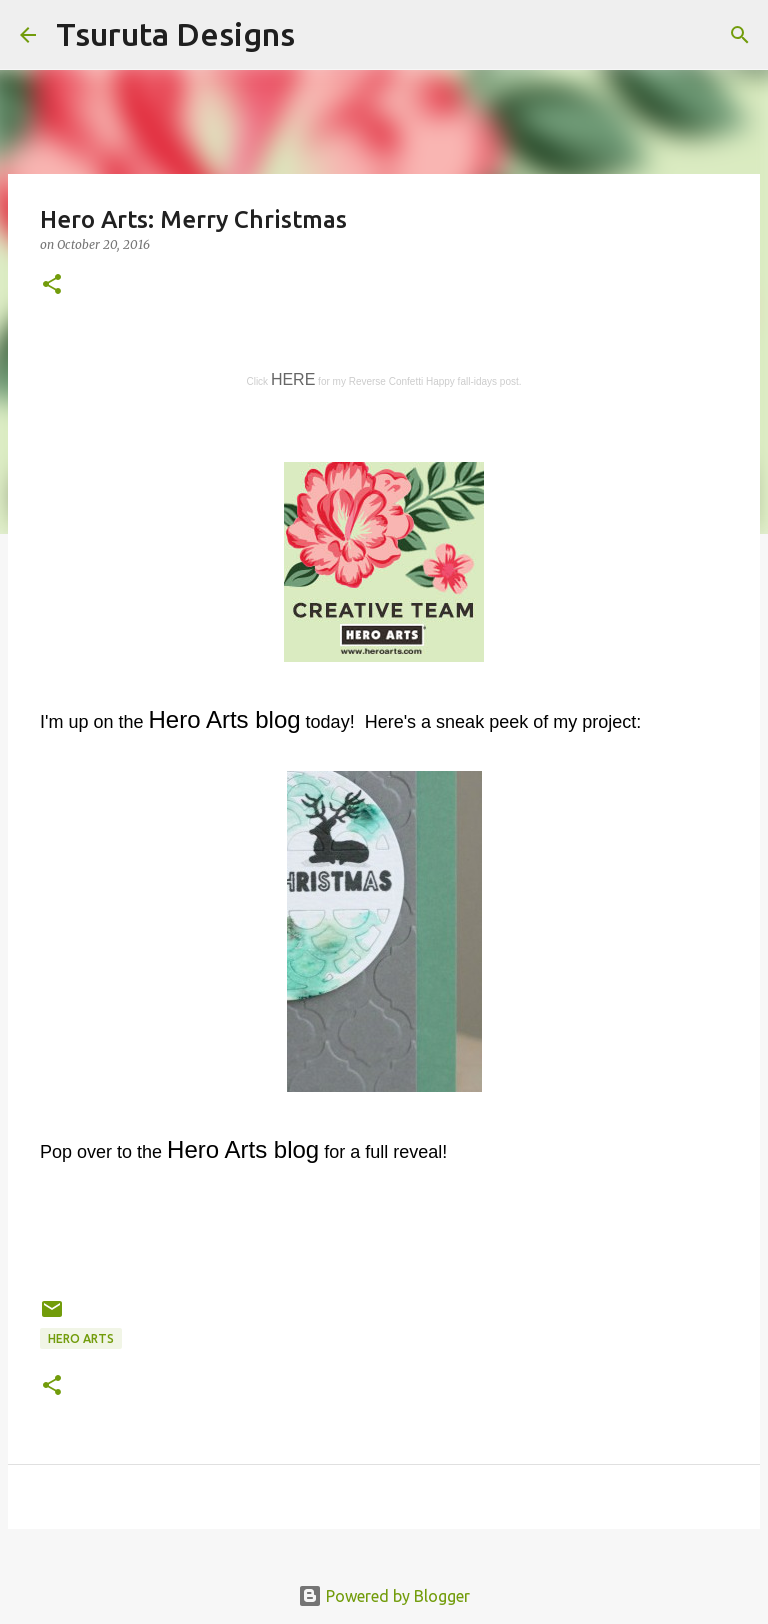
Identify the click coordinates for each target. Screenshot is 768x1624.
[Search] (323, 35)
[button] (52, 285)
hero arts (81, 1338)
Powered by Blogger (384, 1596)
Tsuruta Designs (175, 34)
